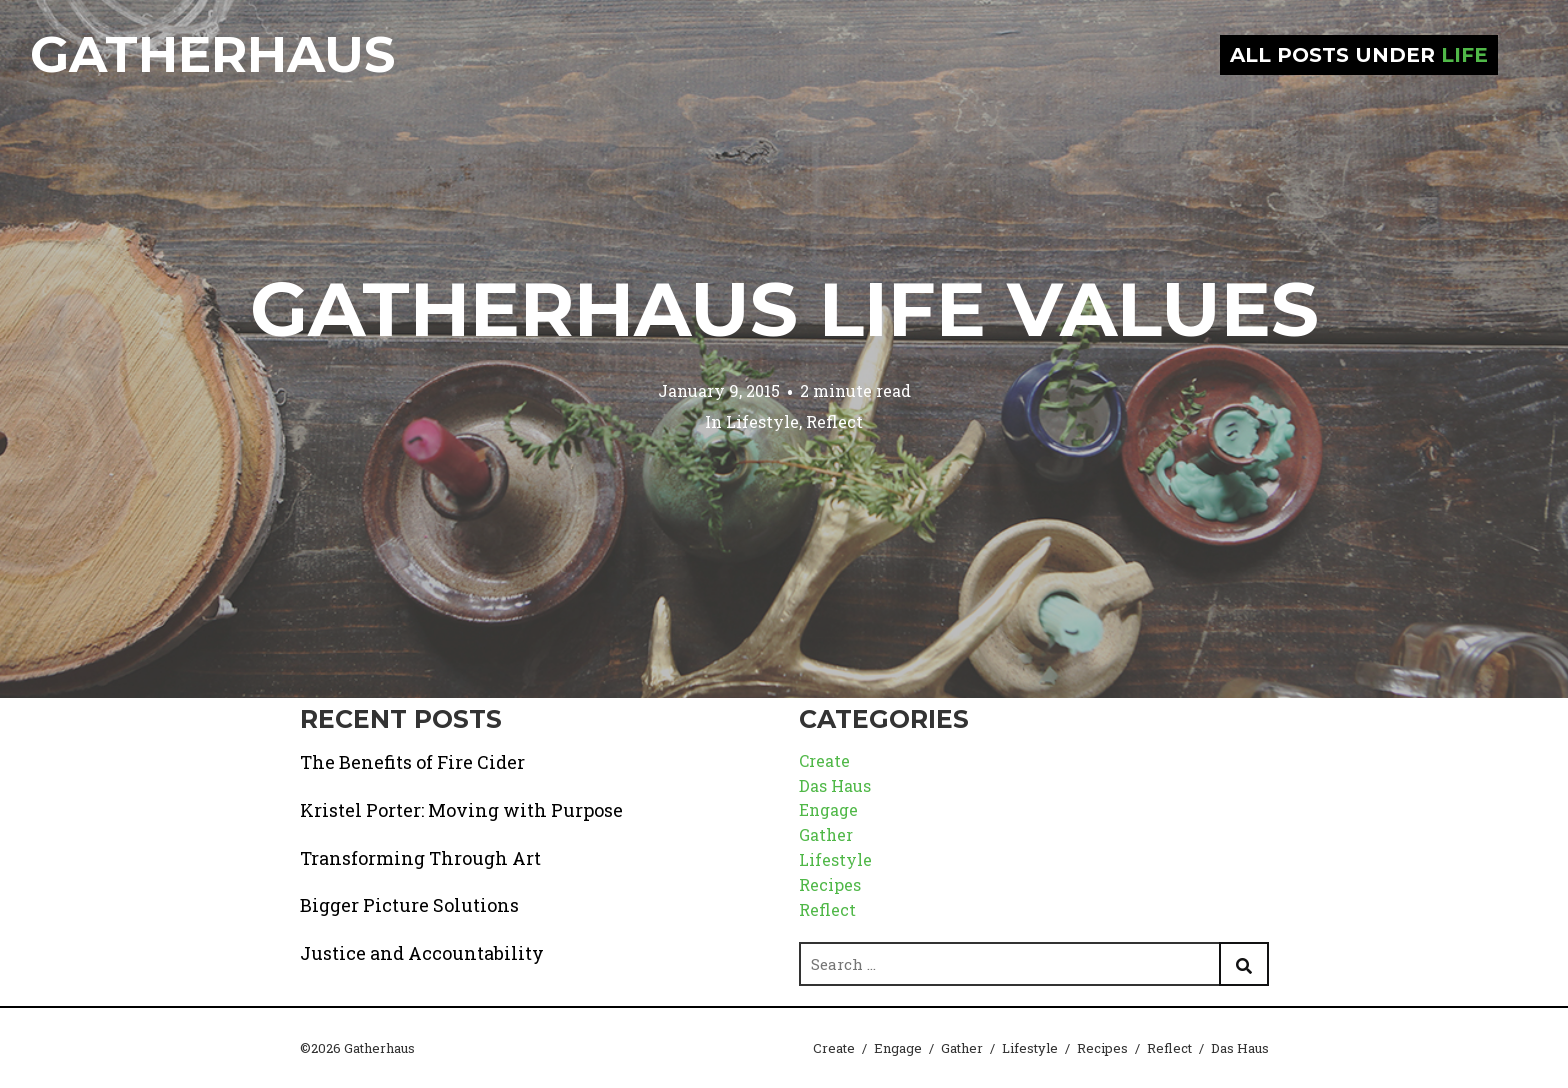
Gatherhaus (212, 54)
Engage (828, 809)
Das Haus (835, 785)
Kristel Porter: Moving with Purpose (461, 810)
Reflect (834, 421)
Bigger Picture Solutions (409, 905)
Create (824, 760)
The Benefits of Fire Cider (412, 762)
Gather (826, 834)
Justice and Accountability (422, 953)
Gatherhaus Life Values (784, 309)
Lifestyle (762, 421)
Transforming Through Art (420, 858)
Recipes (830, 884)
